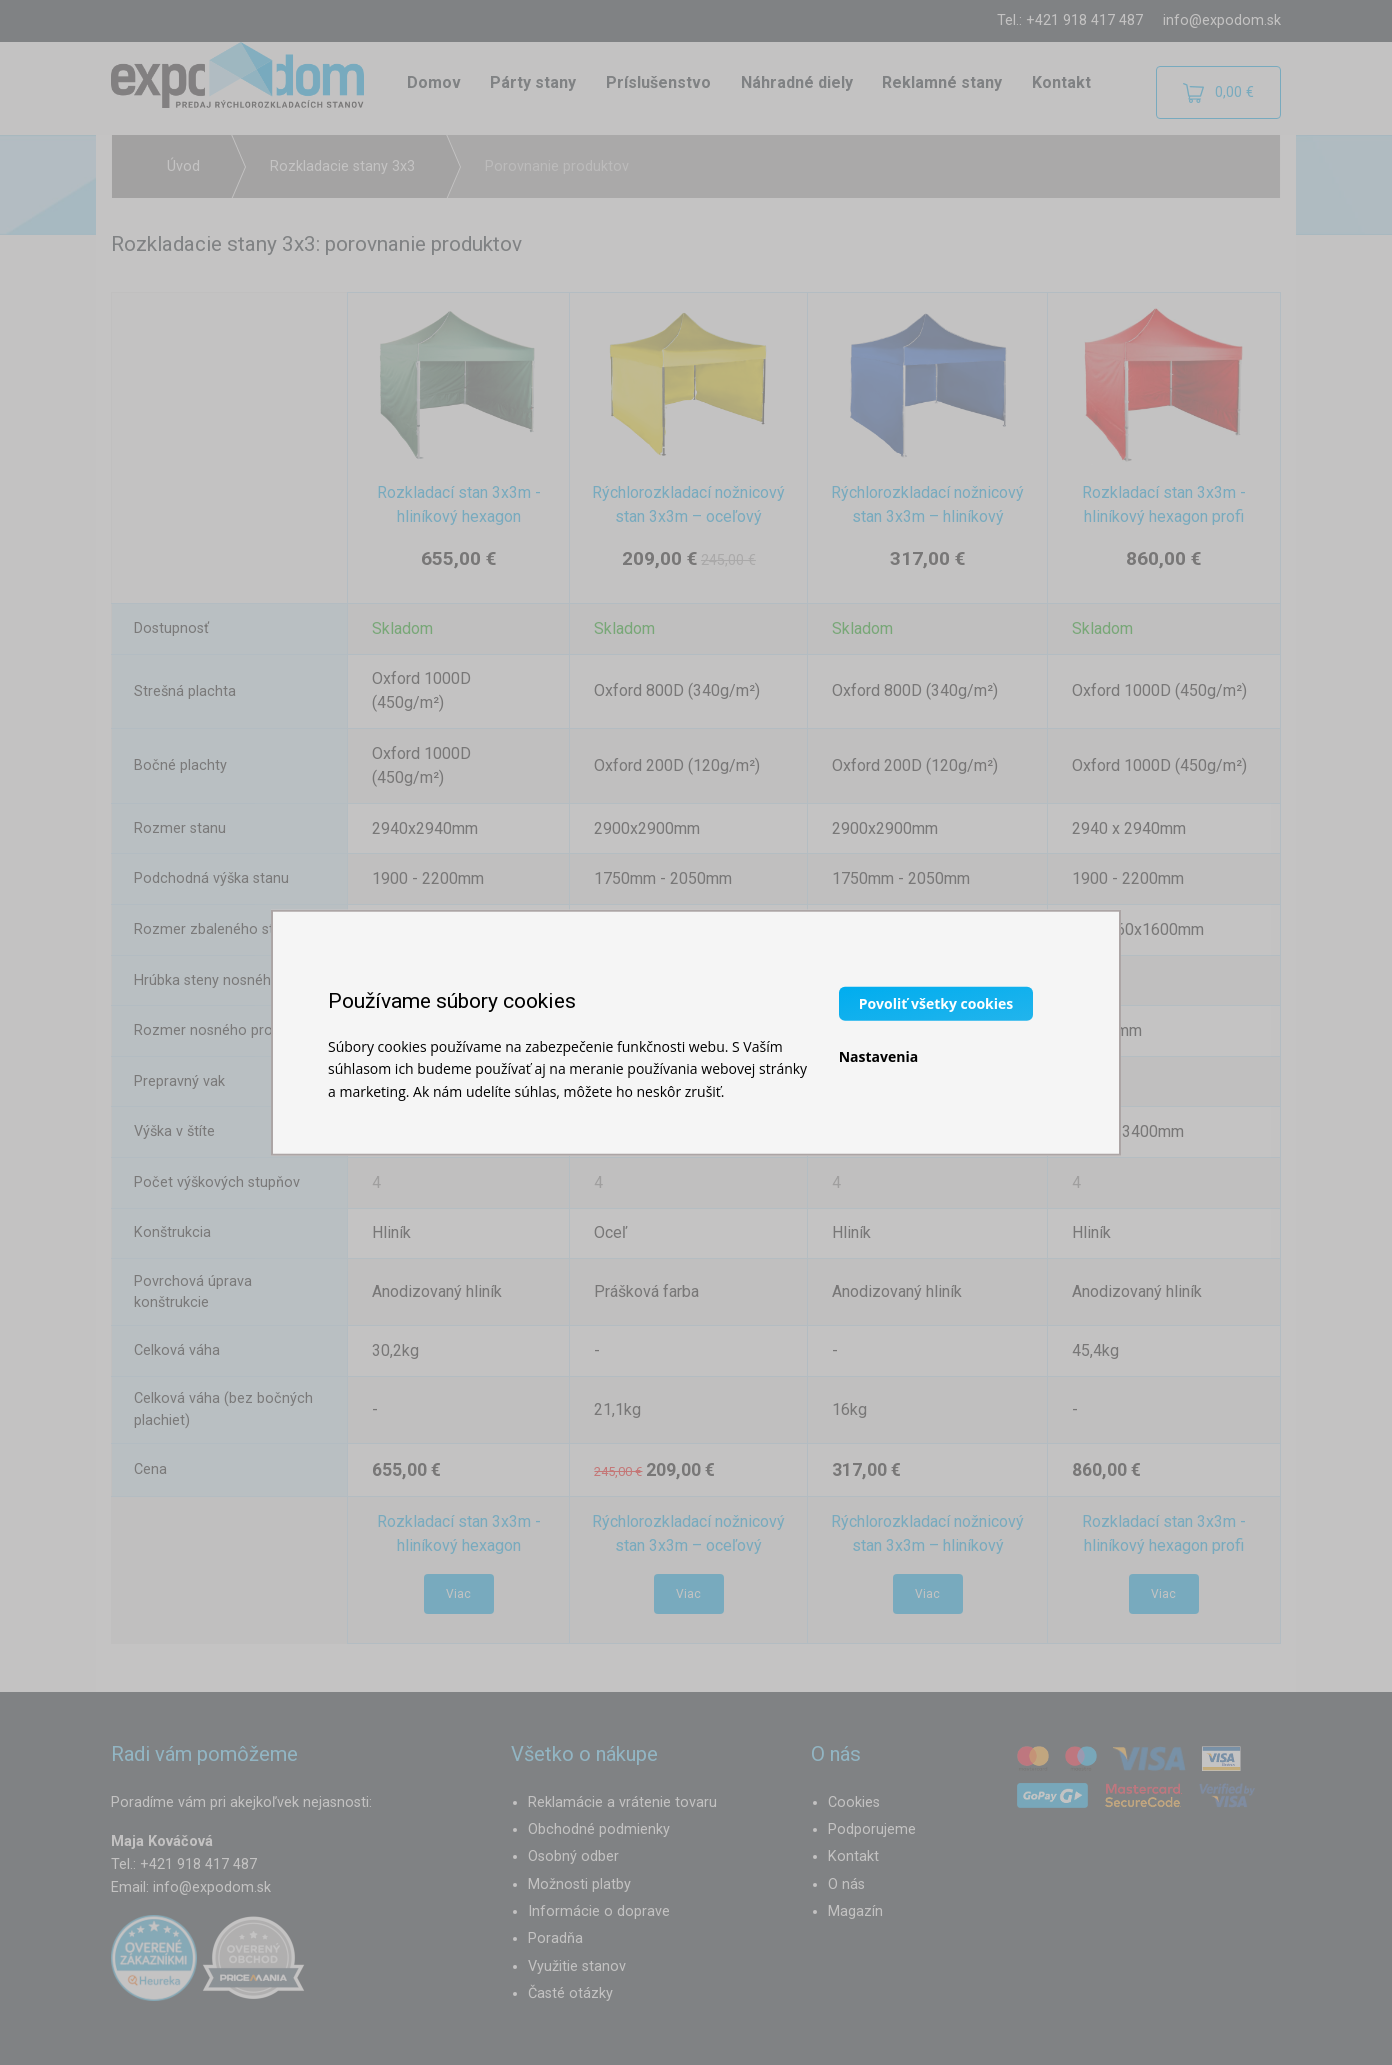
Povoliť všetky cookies (936, 1002)
